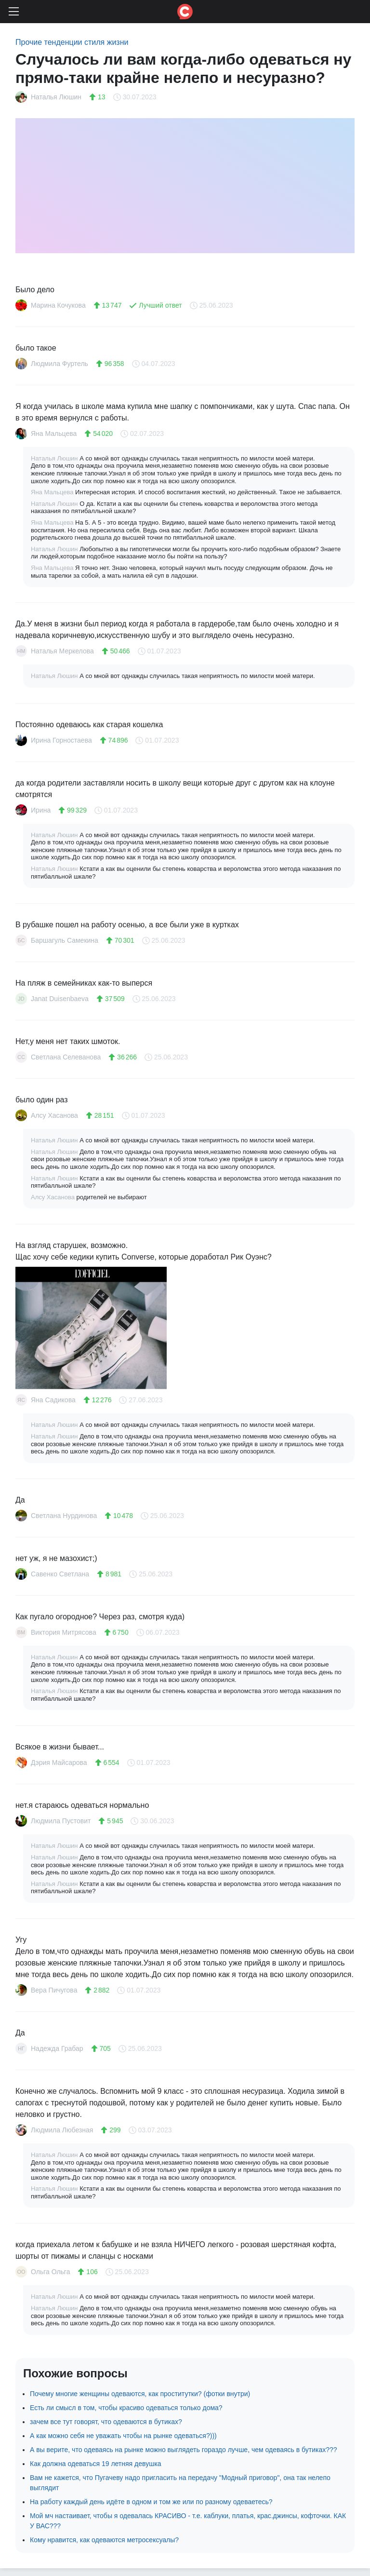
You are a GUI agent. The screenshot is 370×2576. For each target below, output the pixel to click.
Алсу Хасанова (54, 1197)
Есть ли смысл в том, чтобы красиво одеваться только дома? (126, 2408)
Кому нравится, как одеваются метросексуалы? (104, 2540)
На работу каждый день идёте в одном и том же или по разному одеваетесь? (151, 2502)
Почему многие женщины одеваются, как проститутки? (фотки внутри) (140, 2394)
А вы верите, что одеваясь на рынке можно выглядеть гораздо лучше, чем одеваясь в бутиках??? (183, 2450)
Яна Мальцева (53, 492)
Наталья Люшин (55, 458)
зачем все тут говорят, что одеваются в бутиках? (106, 2422)
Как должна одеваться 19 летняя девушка (95, 2464)
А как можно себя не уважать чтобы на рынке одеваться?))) (123, 2436)
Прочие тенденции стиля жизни (71, 42)
